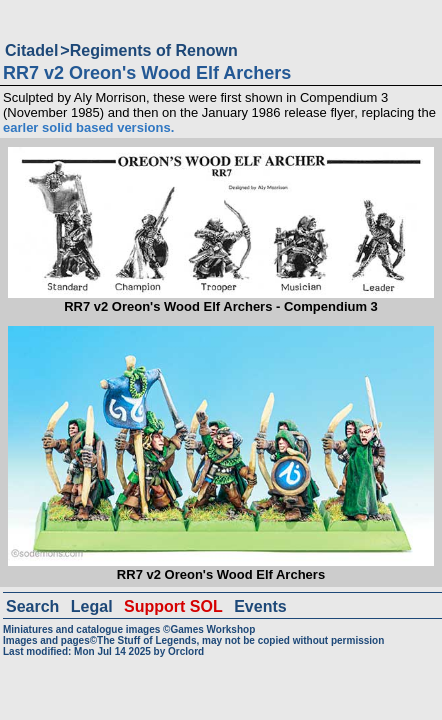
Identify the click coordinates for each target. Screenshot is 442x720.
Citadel (31, 50)
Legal (92, 606)
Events (260, 606)
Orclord (186, 651)
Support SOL (173, 606)
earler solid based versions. (88, 127)
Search (32, 606)
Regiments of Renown (154, 50)
